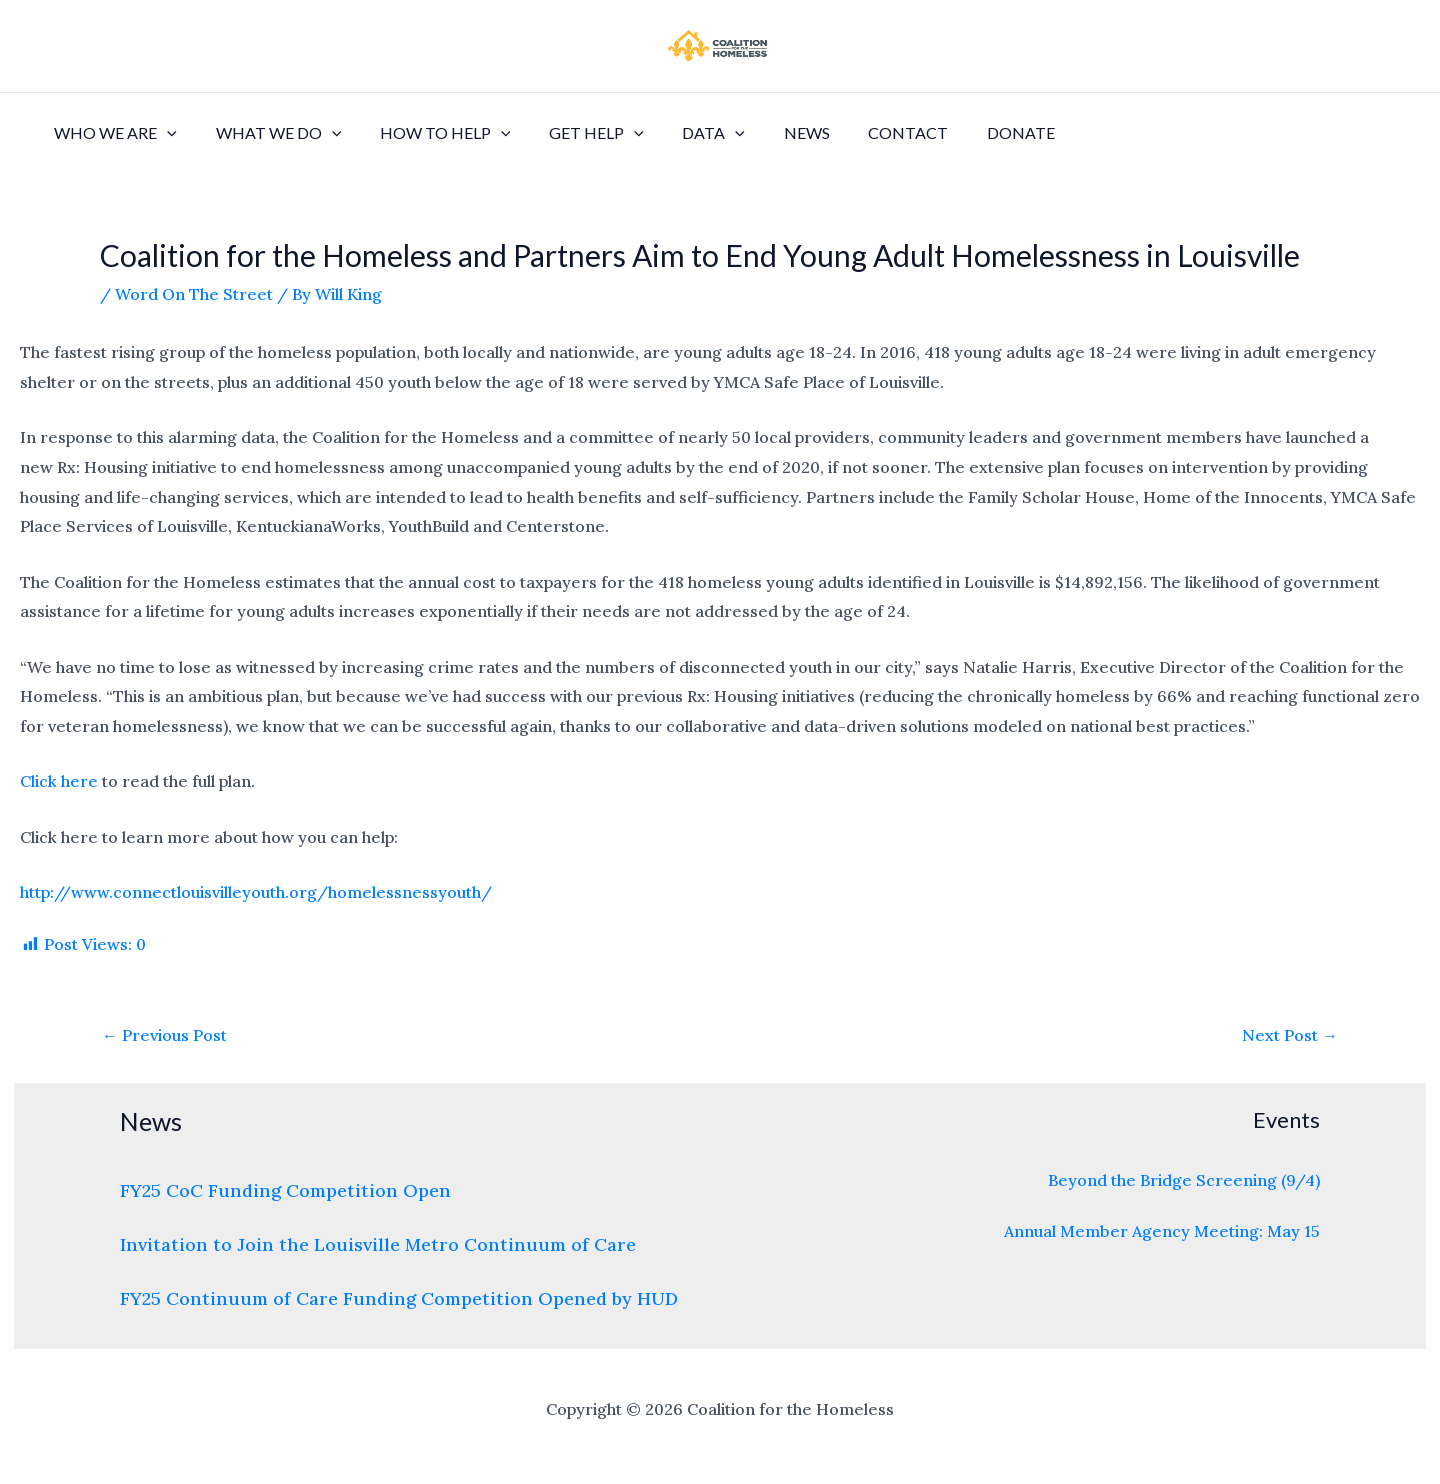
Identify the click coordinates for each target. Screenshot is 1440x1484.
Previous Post (164, 1035)
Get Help (573, 133)
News (770, 132)
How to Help (428, 133)
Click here (59, 781)
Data (683, 133)
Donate (971, 132)
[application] (164, 133)
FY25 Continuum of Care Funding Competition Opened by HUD (399, 1298)
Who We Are (112, 133)
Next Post (1290, 1035)
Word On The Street (194, 294)
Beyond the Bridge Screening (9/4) (1184, 1180)
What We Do (269, 133)
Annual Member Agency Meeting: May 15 (1162, 1231)
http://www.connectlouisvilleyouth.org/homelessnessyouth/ (256, 892)
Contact (865, 132)
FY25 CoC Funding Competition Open (285, 1190)
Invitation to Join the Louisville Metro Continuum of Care (378, 1244)
